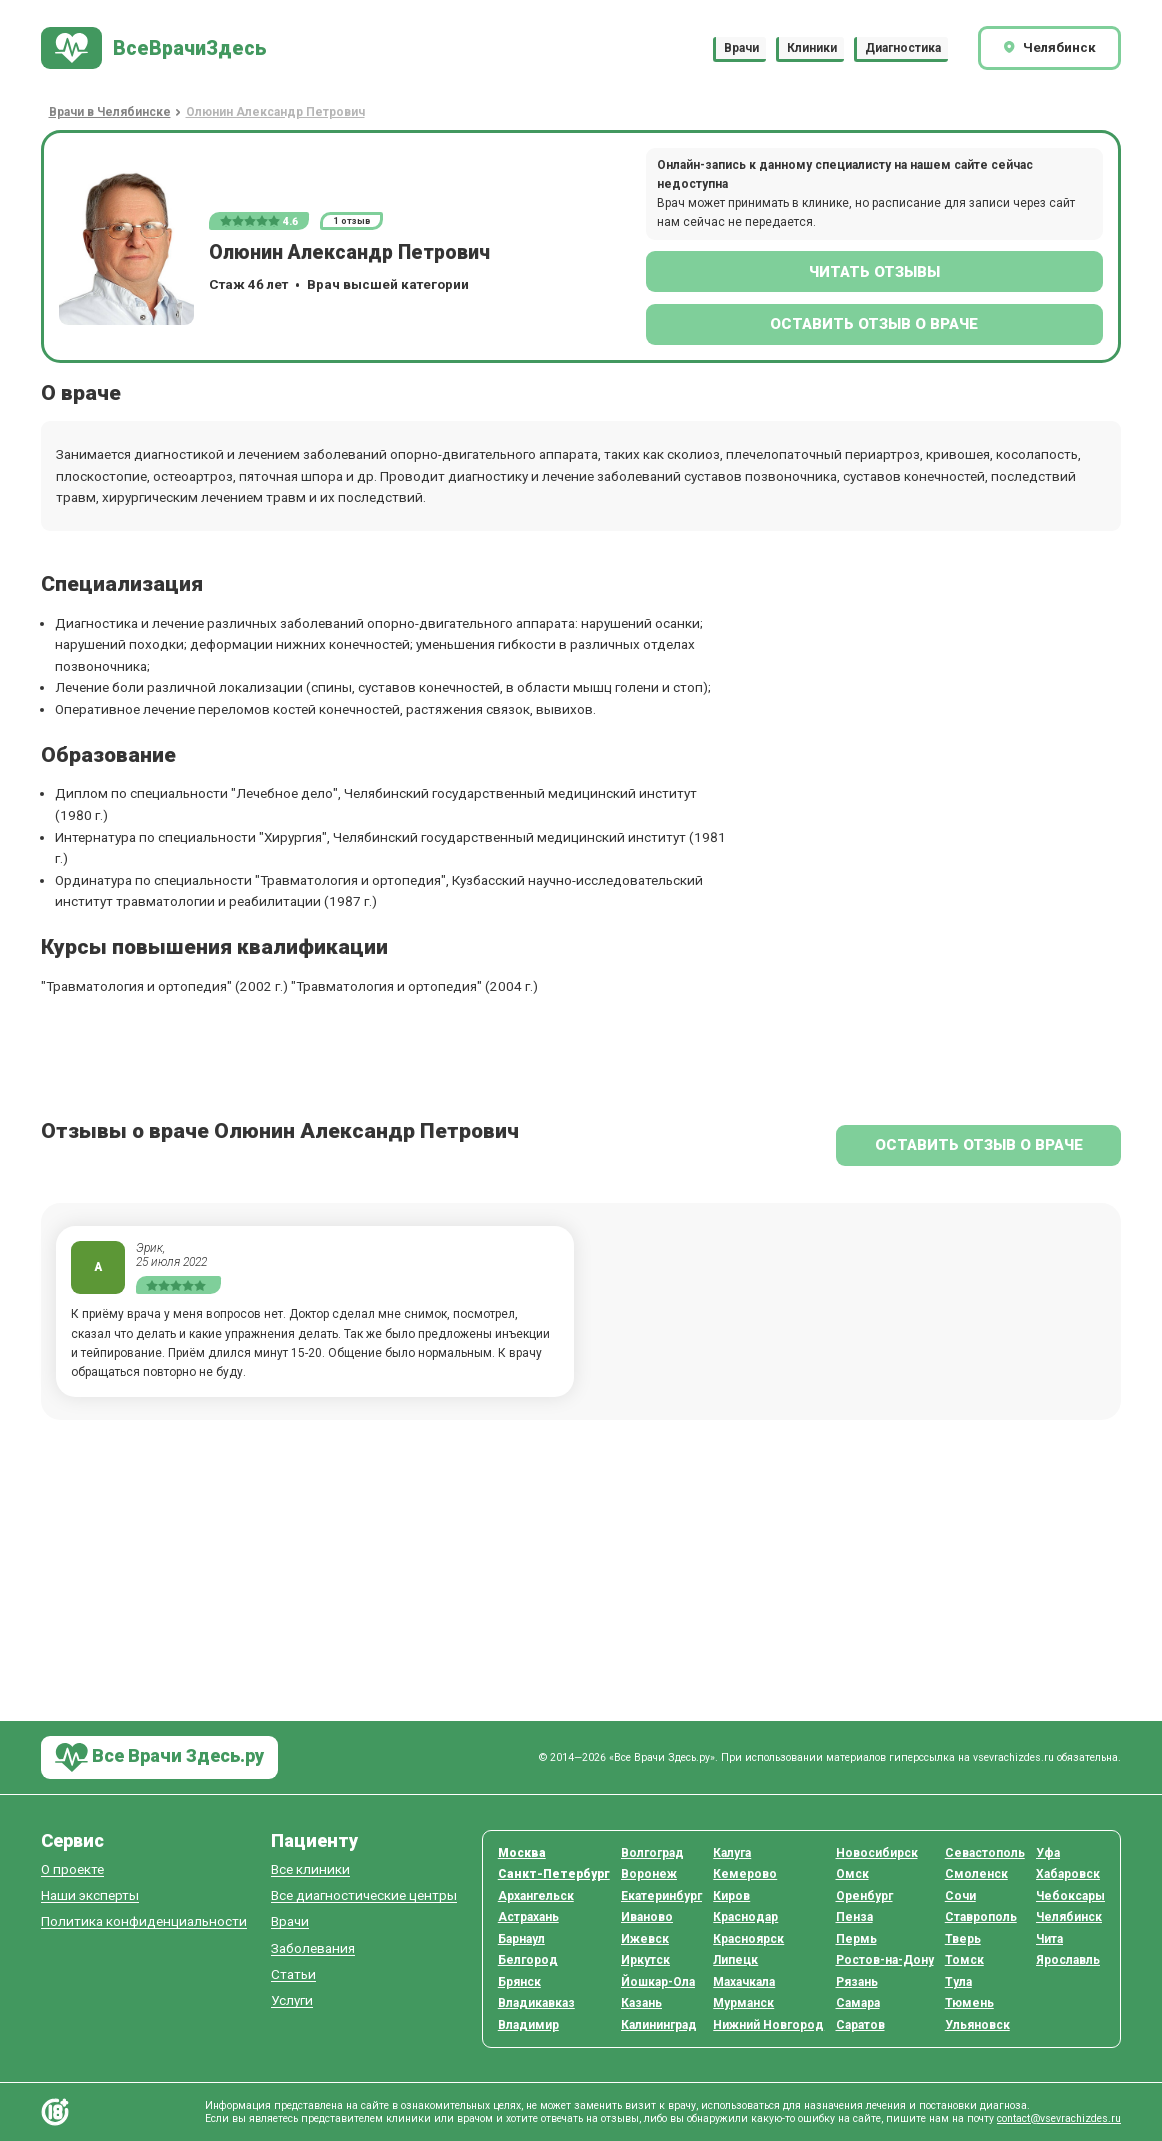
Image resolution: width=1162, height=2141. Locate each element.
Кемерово (745, 1874)
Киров (731, 1896)
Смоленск (976, 1874)
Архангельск (536, 1896)
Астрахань (528, 1917)
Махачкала (744, 1982)
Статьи (293, 1974)
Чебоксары (1070, 1896)
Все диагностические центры (364, 1895)
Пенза (854, 1917)
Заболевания (313, 1948)
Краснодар (745, 1917)
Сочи (960, 1896)
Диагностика (903, 48)
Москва (522, 1853)
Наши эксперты (90, 1895)
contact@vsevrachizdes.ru (1059, 2118)
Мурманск (743, 2003)
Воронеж (649, 1874)
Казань (641, 2003)
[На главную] (154, 48)
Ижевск (645, 1939)
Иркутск (645, 1960)
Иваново (647, 1917)
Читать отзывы (874, 272)
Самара (858, 2003)
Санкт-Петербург (554, 1874)
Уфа (1048, 1853)
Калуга (732, 1853)
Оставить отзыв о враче (874, 324)
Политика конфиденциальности (144, 1921)
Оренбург (864, 1896)
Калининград (659, 2025)
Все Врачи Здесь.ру (160, 1757)
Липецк (735, 1960)
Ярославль (1068, 1960)
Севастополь (985, 1853)
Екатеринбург (661, 1896)
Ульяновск (977, 2025)
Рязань (857, 1982)
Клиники (812, 48)
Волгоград (652, 1853)
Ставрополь (981, 1917)
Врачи (741, 48)
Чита (1049, 1939)
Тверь (963, 1939)
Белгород (528, 1960)
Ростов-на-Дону (885, 1960)
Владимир (528, 2025)
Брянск (519, 1982)
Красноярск (748, 1939)
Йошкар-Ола (658, 1982)
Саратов (860, 2025)
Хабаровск (1068, 1874)
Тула (958, 1982)
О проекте (72, 1869)
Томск (964, 1960)
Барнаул (521, 1939)
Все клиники (310, 1869)
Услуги (292, 2000)
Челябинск (1069, 1917)
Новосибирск (877, 1853)
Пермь (856, 1939)
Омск (852, 1874)
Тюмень (969, 2003)
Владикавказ (536, 2003)
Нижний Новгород (768, 2025)
